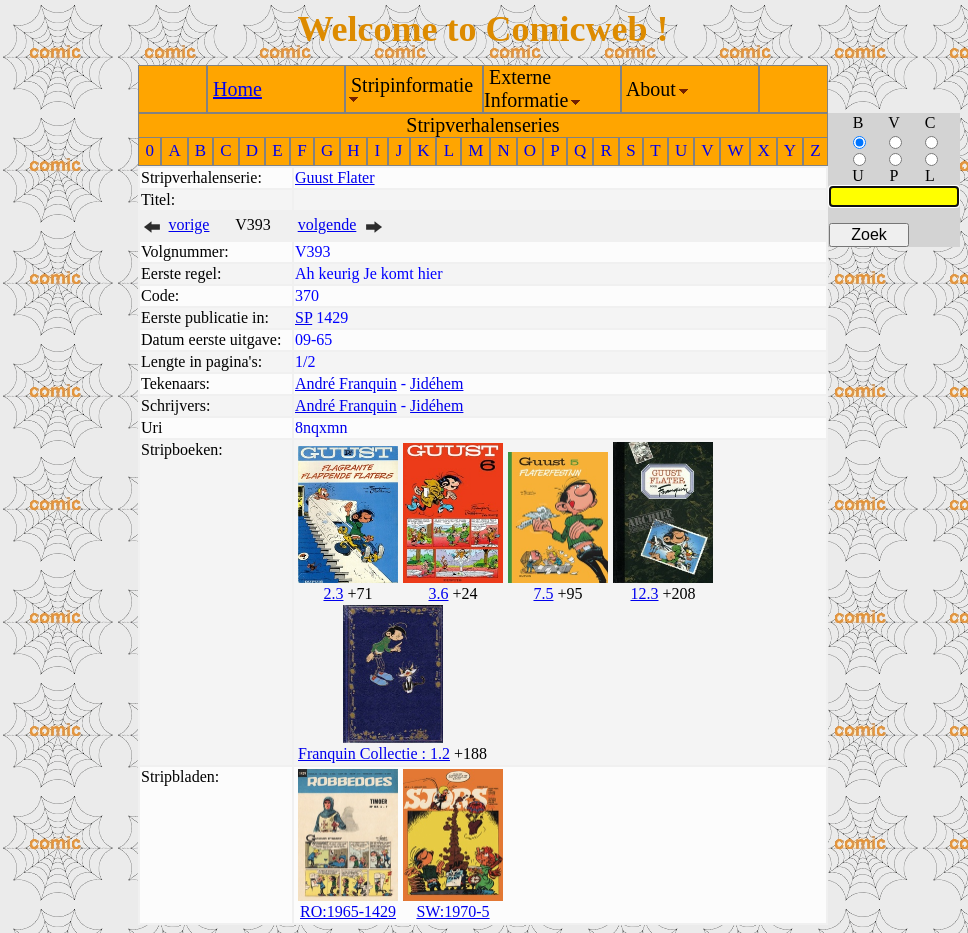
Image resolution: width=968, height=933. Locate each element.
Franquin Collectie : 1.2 (374, 753)
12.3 (644, 593)
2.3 (333, 593)
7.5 (543, 593)
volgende (327, 224)
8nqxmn (321, 427)
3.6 (438, 593)
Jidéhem (436, 383)
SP (303, 317)
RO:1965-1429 (348, 911)
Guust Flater (335, 177)
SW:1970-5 (452, 911)
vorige (189, 224)
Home (237, 89)
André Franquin (346, 383)
